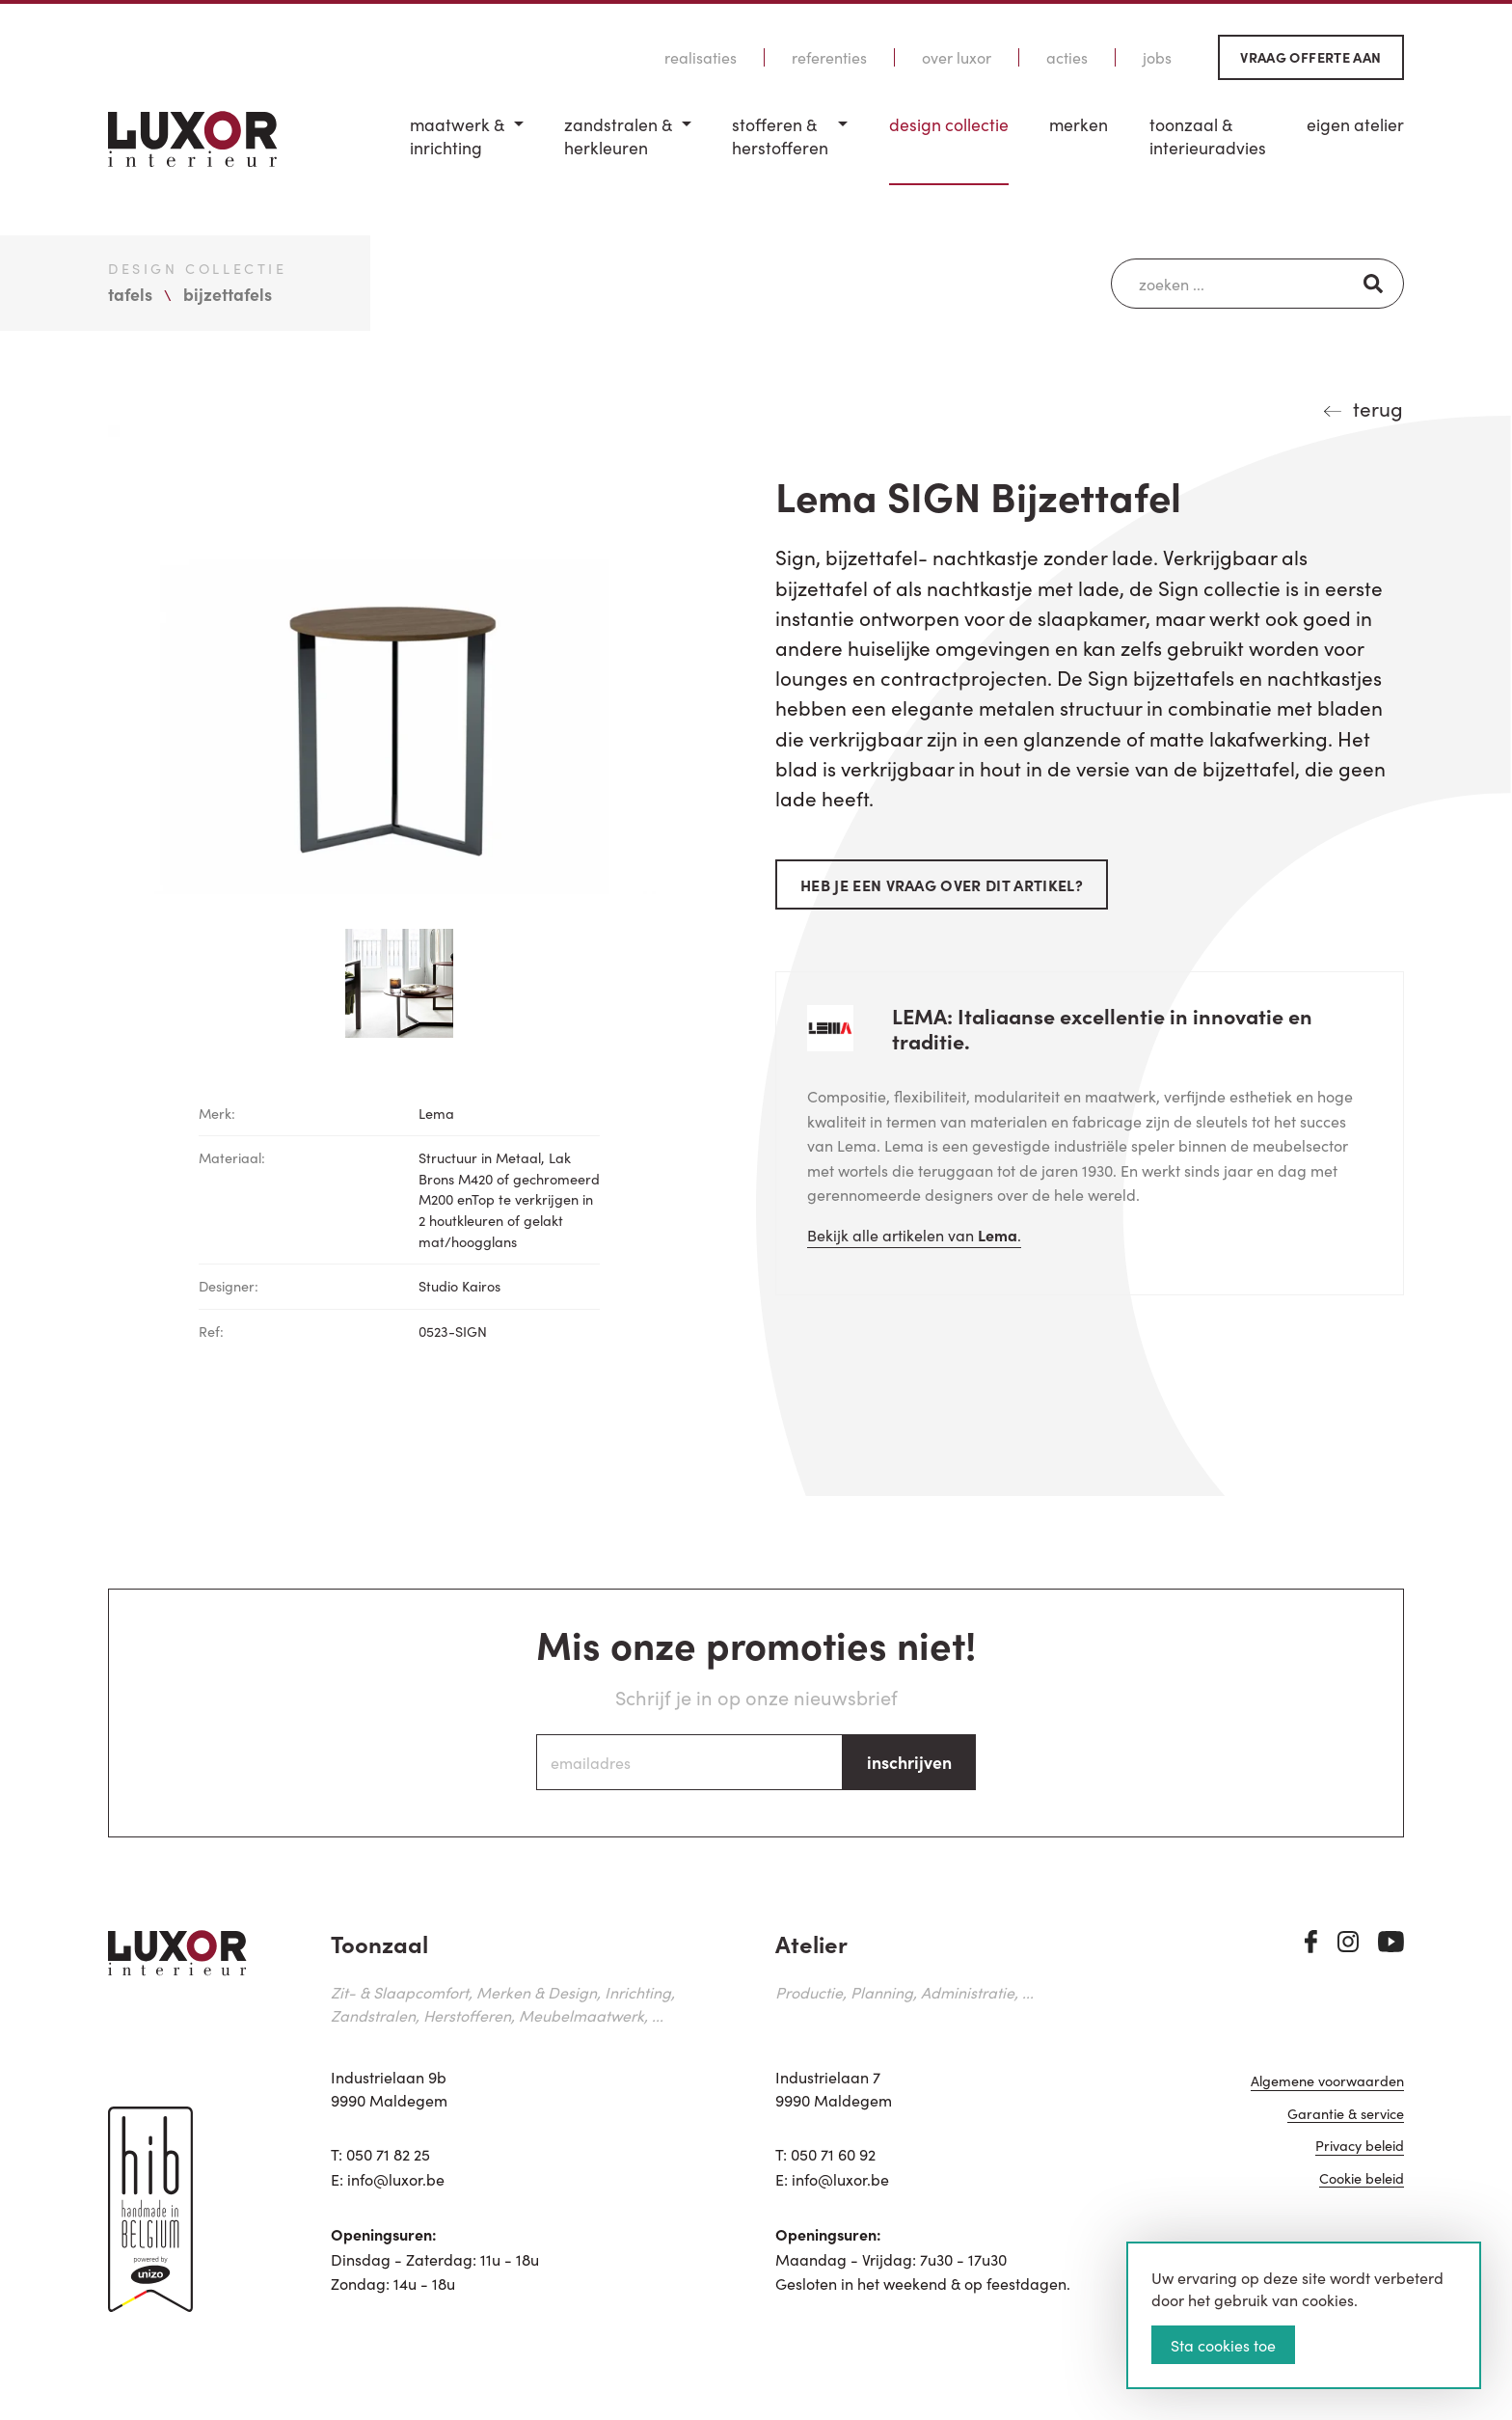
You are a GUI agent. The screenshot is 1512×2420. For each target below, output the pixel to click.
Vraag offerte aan (1310, 57)
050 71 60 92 (833, 2153)
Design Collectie (949, 124)
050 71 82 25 (388, 2153)
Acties (1067, 57)
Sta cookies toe (1223, 2344)
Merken (1078, 124)
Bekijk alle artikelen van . (914, 1234)
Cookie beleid (1361, 2179)
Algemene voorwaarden (1327, 2082)
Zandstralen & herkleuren (618, 136)
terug (1378, 408)
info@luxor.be (396, 2178)
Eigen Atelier (1355, 124)
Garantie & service (1345, 2115)
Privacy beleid (1359, 2146)
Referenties (829, 57)
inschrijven (909, 1762)
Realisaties (700, 57)
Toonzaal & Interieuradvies (1207, 136)
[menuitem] (467, 149)
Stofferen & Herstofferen (780, 136)
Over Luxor (956, 57)
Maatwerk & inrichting (457, 136)
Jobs (1157, 57)
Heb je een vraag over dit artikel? (941, 884)
